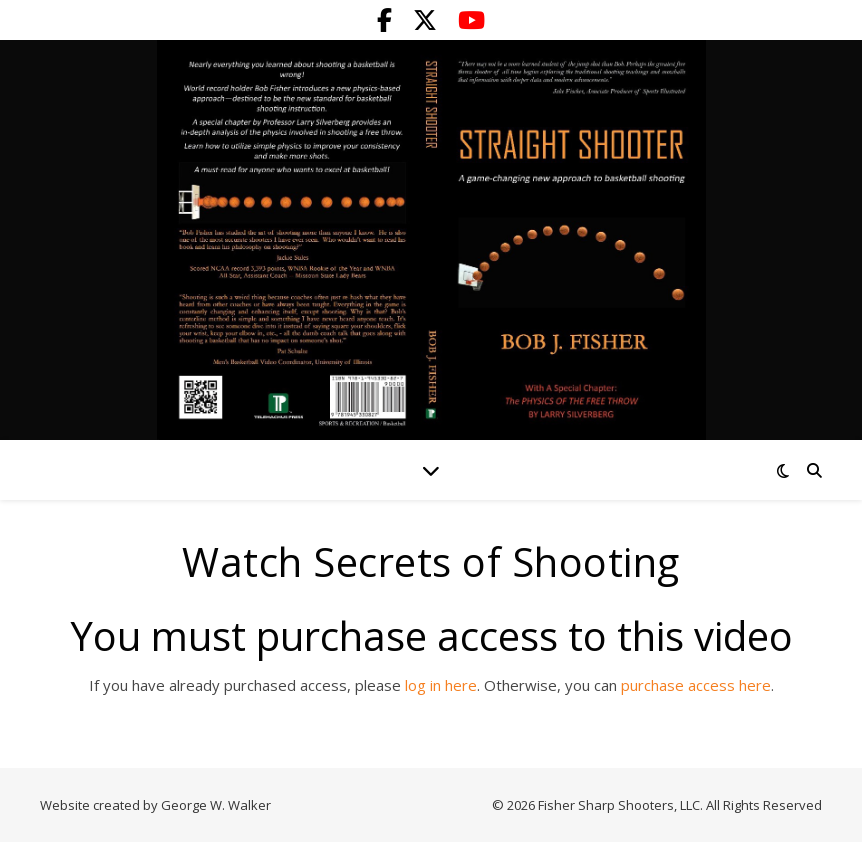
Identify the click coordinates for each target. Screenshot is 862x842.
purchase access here (696, 685)
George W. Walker (216, 805)
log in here (441, 685)
